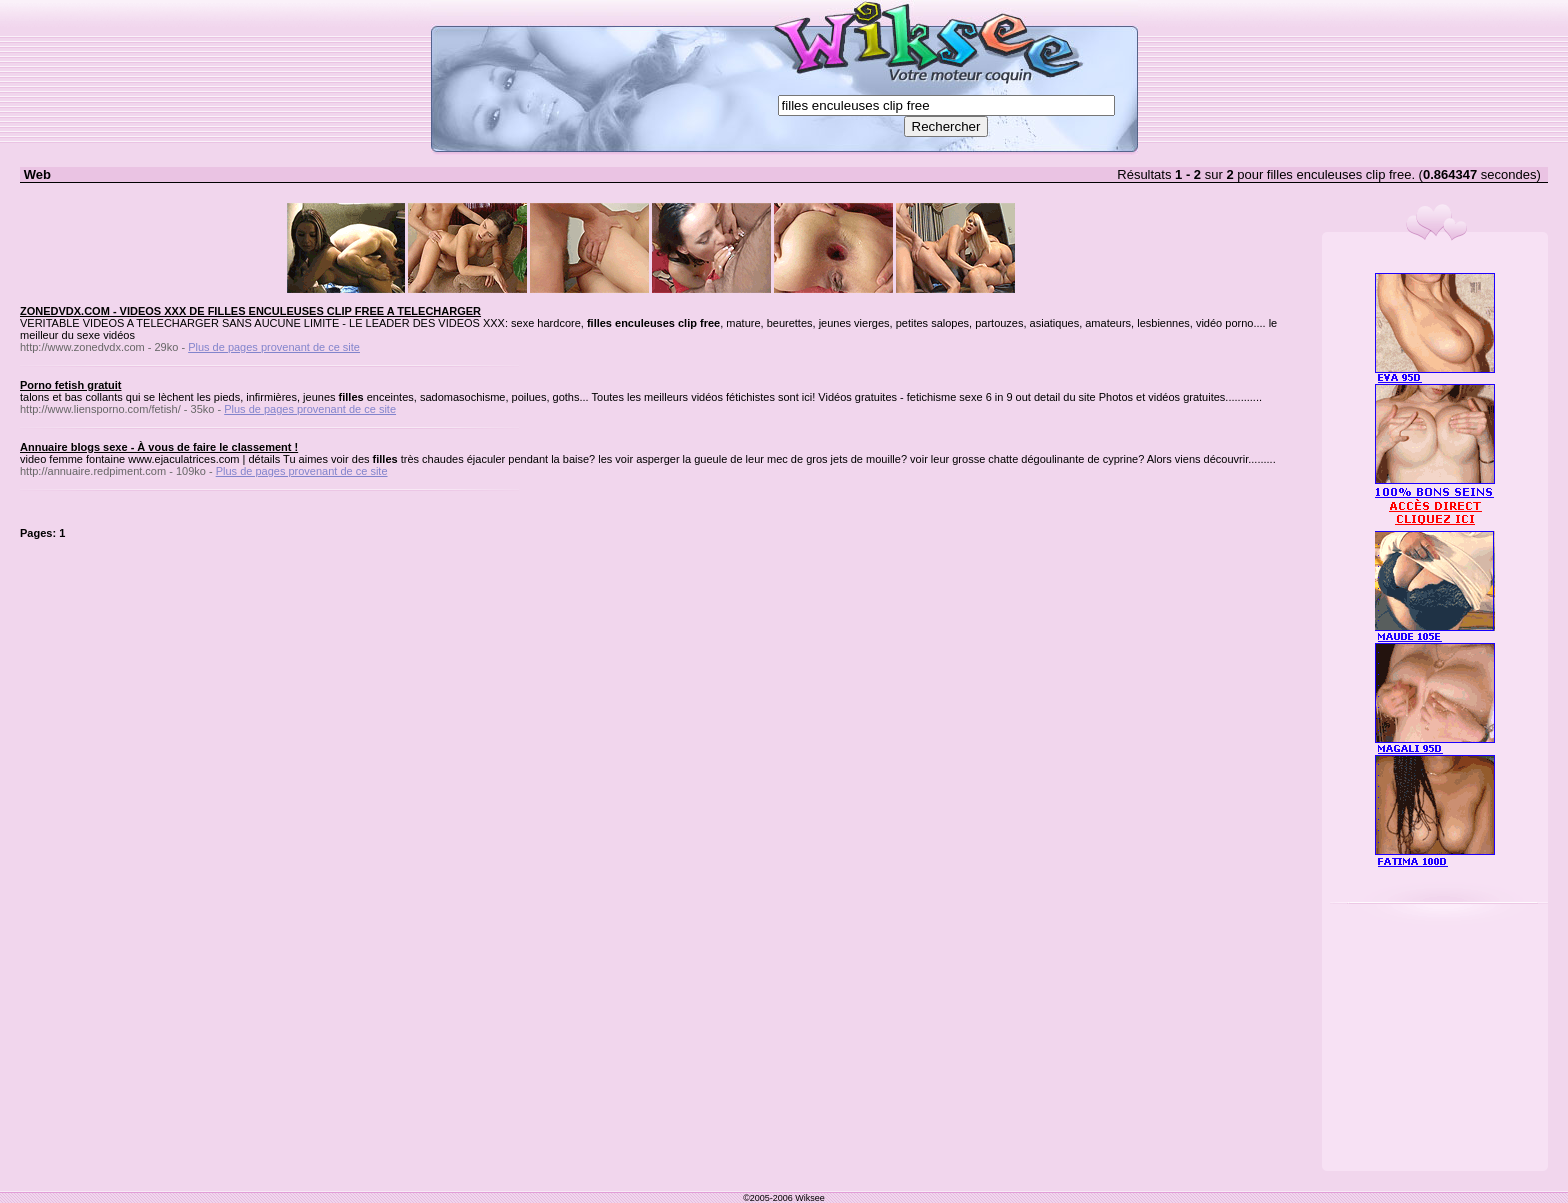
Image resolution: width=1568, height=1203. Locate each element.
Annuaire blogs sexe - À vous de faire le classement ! (159, 447)
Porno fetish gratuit (70, 385)
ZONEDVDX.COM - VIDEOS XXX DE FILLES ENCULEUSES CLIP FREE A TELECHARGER (250, 311)
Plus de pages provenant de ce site (274, 347)
